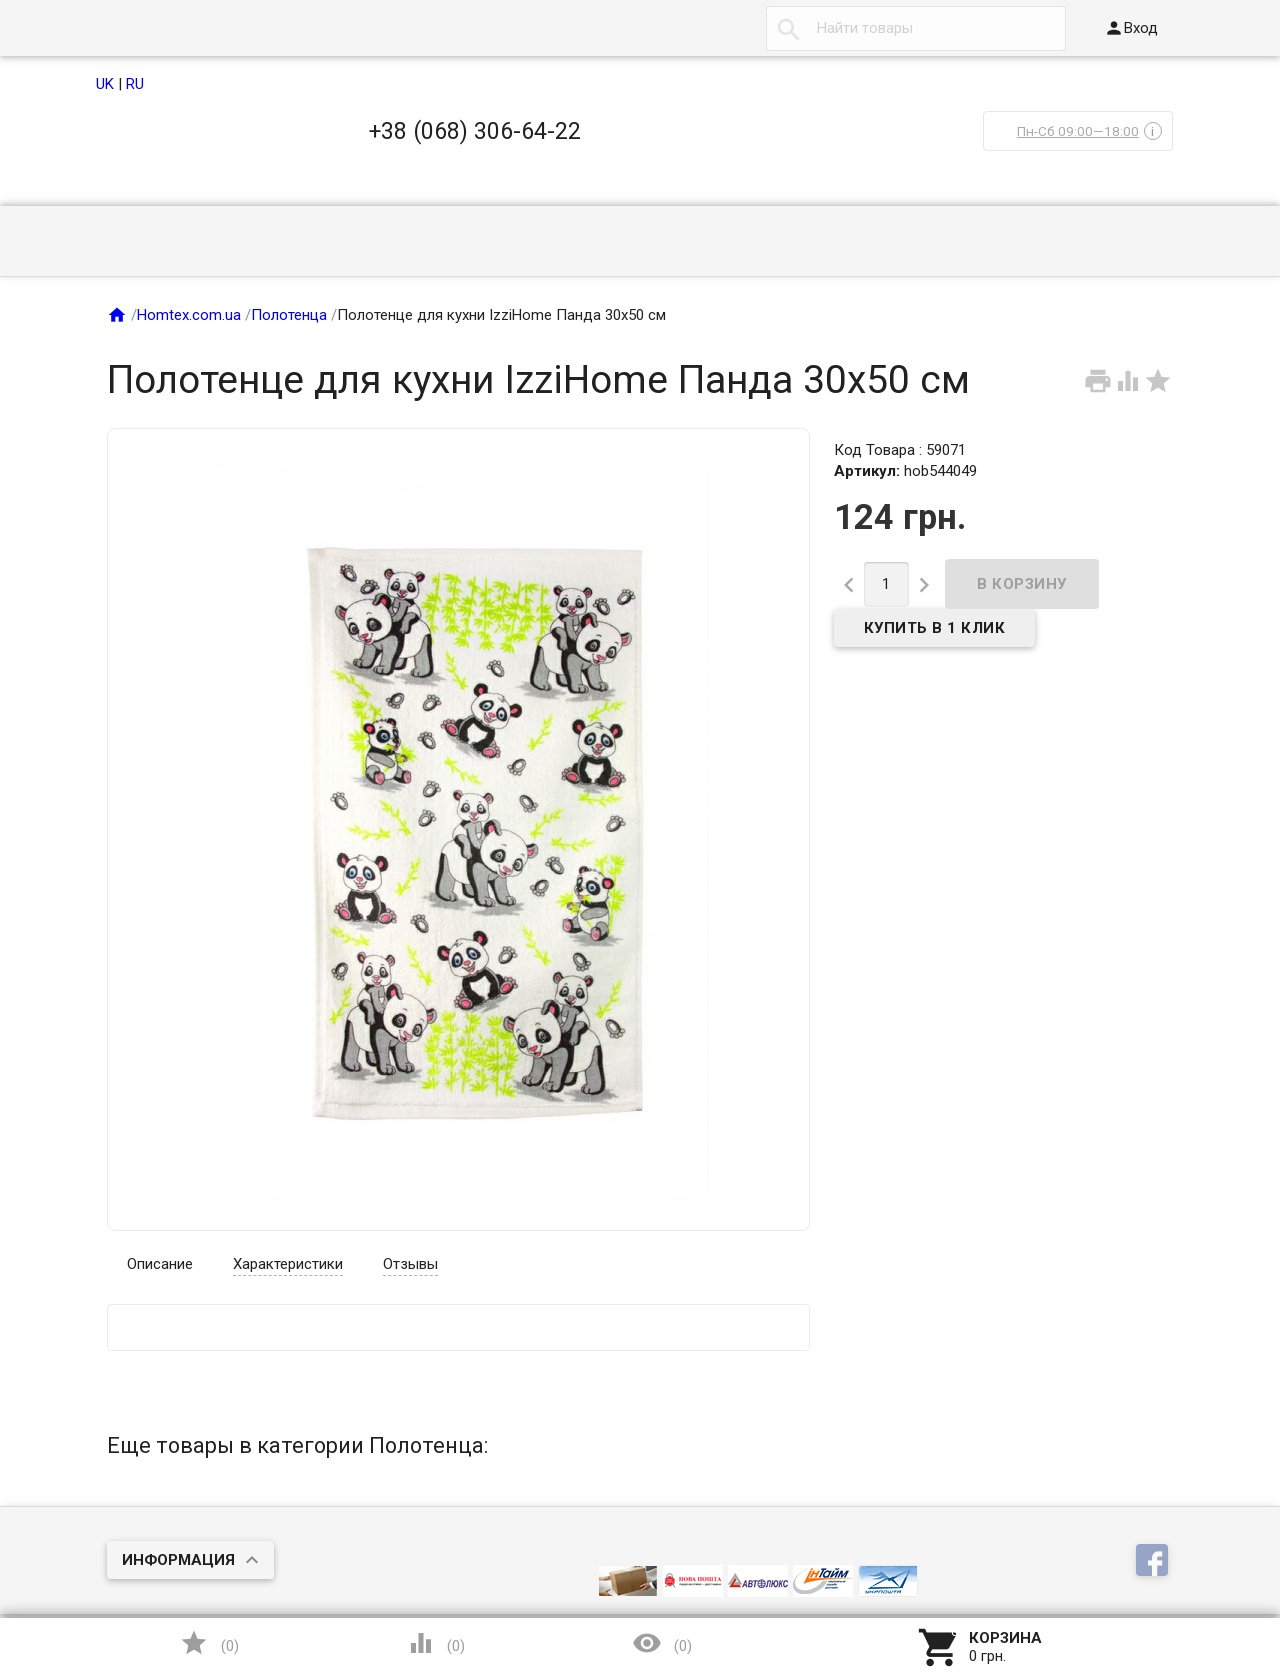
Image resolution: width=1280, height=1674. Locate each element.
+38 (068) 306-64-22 (475, 131)
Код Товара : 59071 (900, 450)
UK (105, 84)
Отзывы (410, 1264)
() (209, 1643)
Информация (178, 1560)
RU (135, 84)
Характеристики (288, 1264)
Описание (160, 1264)
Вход (1131, 28)
